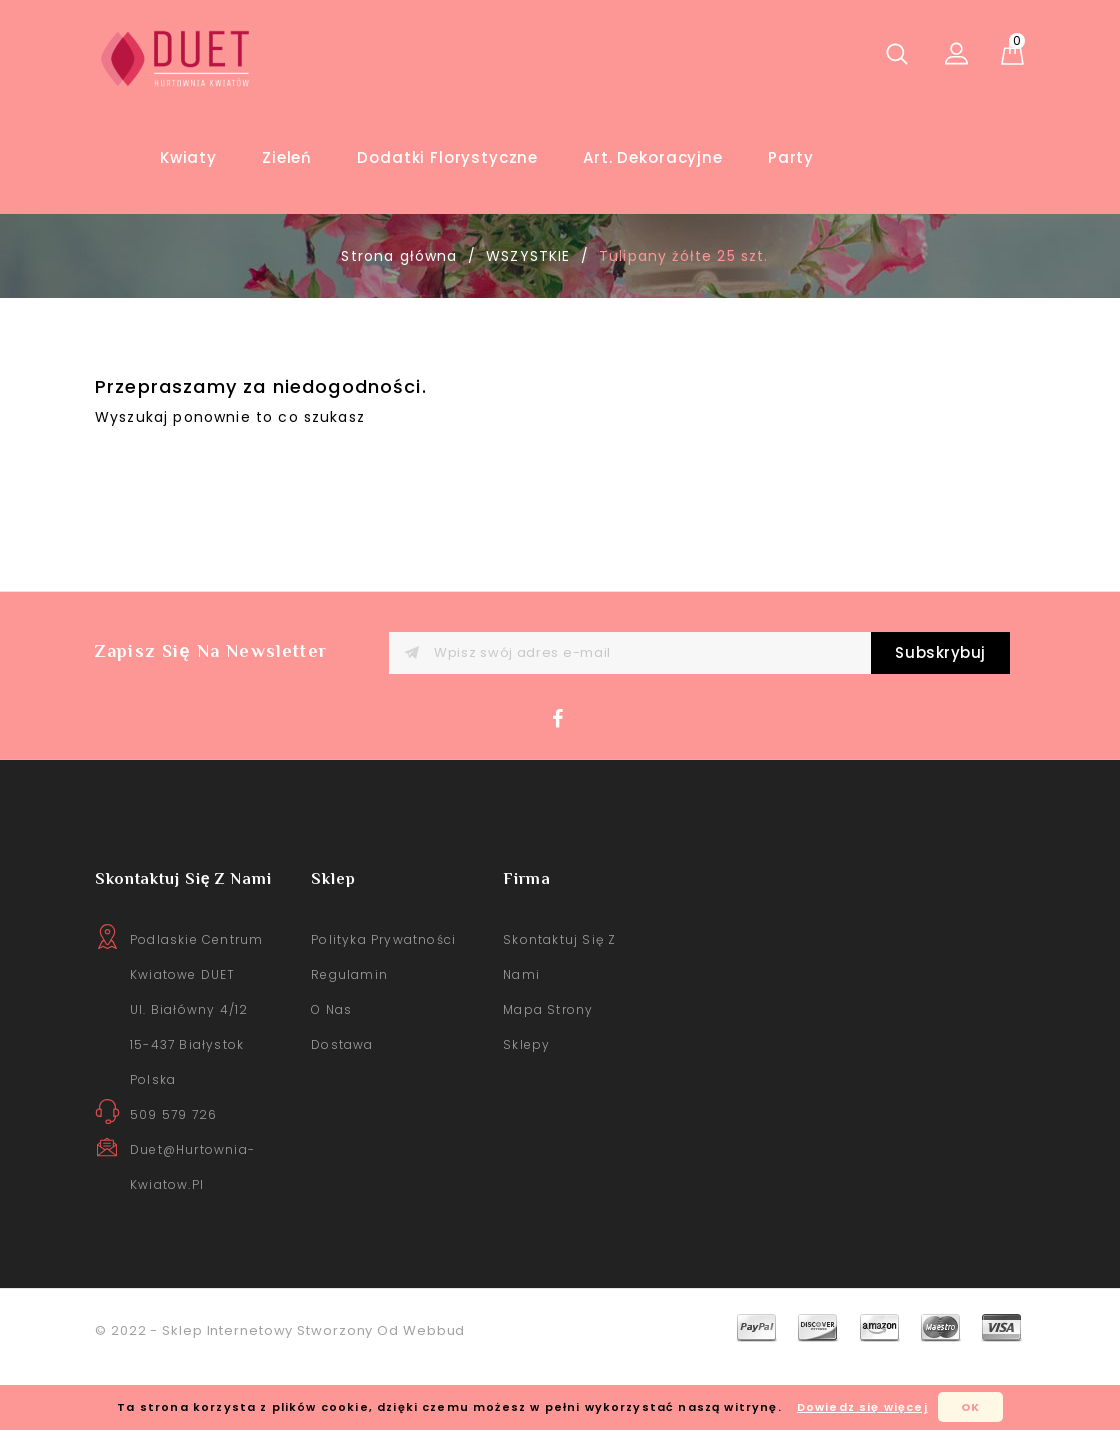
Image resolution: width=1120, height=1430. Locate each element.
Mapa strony (548, 1075)
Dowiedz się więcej (862, 1407)
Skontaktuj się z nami (559, 1023)
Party (791, 157)
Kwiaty (188, 157)
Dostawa (342, 1110)
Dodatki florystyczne (447, 157)
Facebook (563, 790)
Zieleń (287, 157)
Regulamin (349, 1040)
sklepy (526, 1110)
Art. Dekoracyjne (652, 157)
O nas (331, 1075)
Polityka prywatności (383, 1005)
